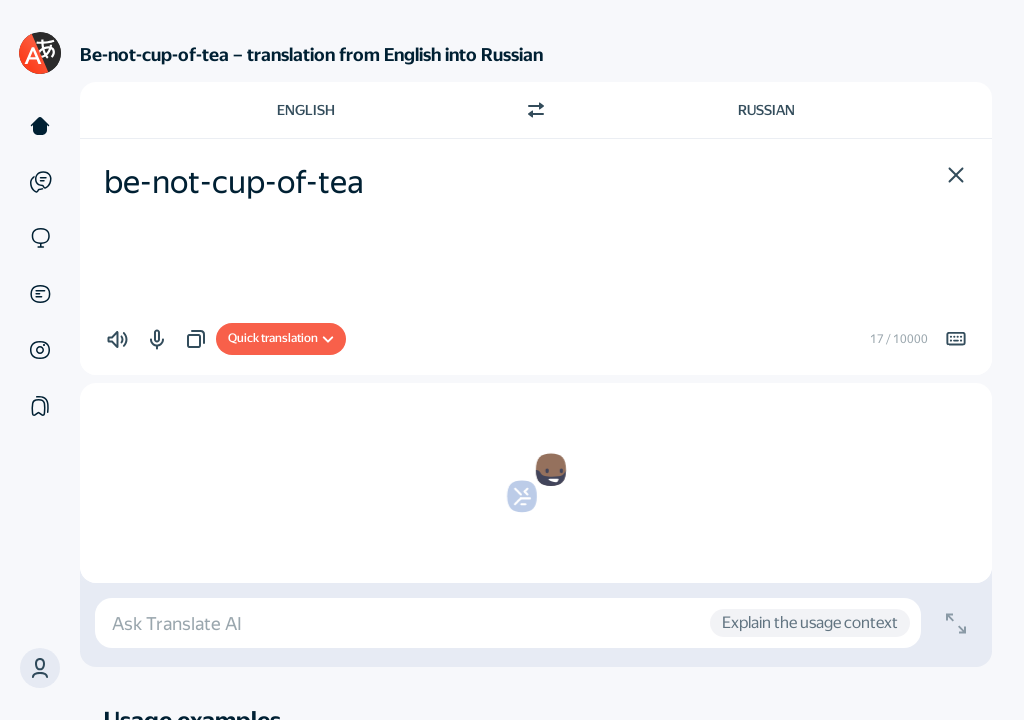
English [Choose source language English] (306, 110)
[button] (40, 668)
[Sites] (40, 238)
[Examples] (40, 182)
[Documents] (40, 294)
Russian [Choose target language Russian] (766, 110)
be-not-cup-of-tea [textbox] (234, 182)
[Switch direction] (536, 110)
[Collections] (40, 406)
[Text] (40, 126)
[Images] (40, 350)
